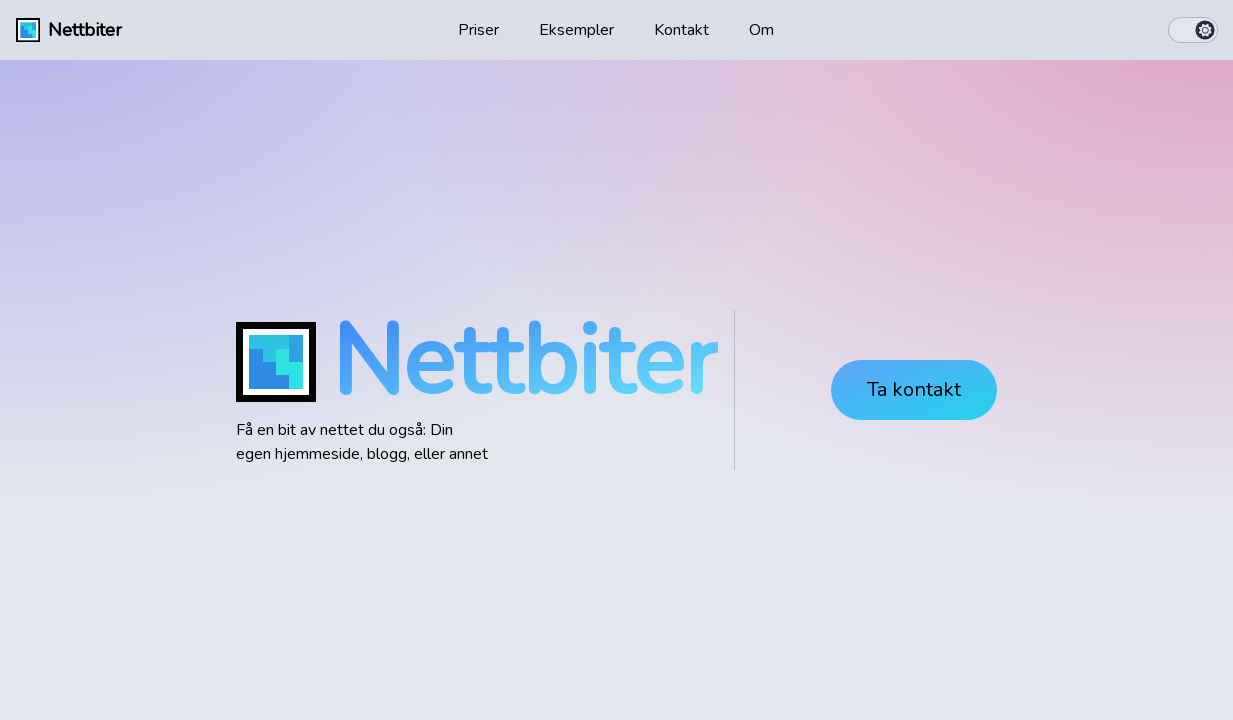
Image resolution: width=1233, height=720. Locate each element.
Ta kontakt (914, 389)
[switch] (1193, 30)
